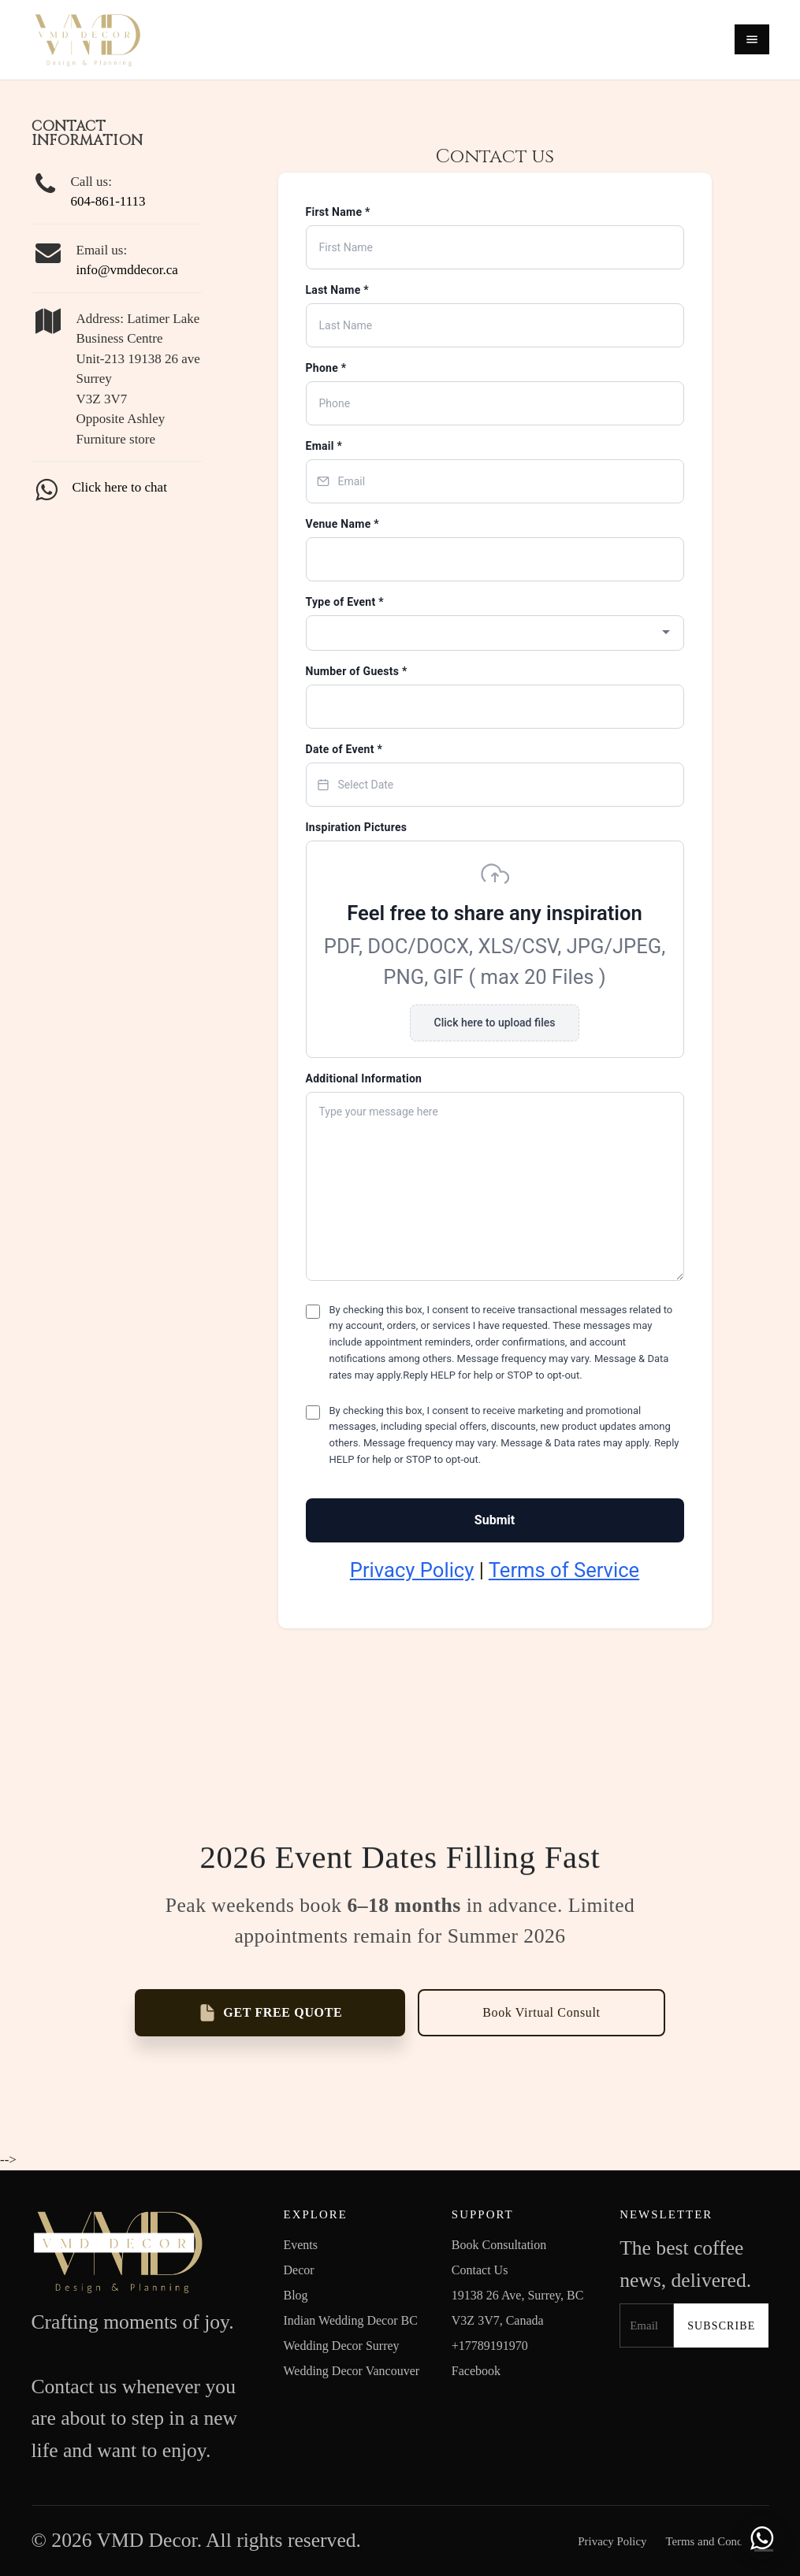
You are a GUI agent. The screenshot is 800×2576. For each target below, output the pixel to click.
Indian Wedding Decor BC (350, 2320)
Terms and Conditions (716, 2541)
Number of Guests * (356, 671)
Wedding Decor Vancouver (351, 2370)
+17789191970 (490, 2345)
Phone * (326, 368)
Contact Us (480, 2270)
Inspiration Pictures (356, 827)
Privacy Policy (412, 1570)
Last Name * (337, 290)
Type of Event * (345, 602)
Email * (324, 446)
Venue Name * (342, 524)
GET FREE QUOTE (270, 2012)
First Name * (338, 212)
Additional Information (364, 1078)
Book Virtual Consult (541, 2012)
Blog (295, 2295)
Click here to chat (120, 487)
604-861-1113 (108, 201)
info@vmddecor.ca (127, 269)
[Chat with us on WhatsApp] (762, 2538)
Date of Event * (344, 749)
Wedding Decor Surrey (341, 2345)
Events (300, 2244)
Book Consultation (499, 2244)
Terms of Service (564, 1570)
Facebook (476, 2370)
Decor (298, 2270)
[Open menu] (752, 39)
